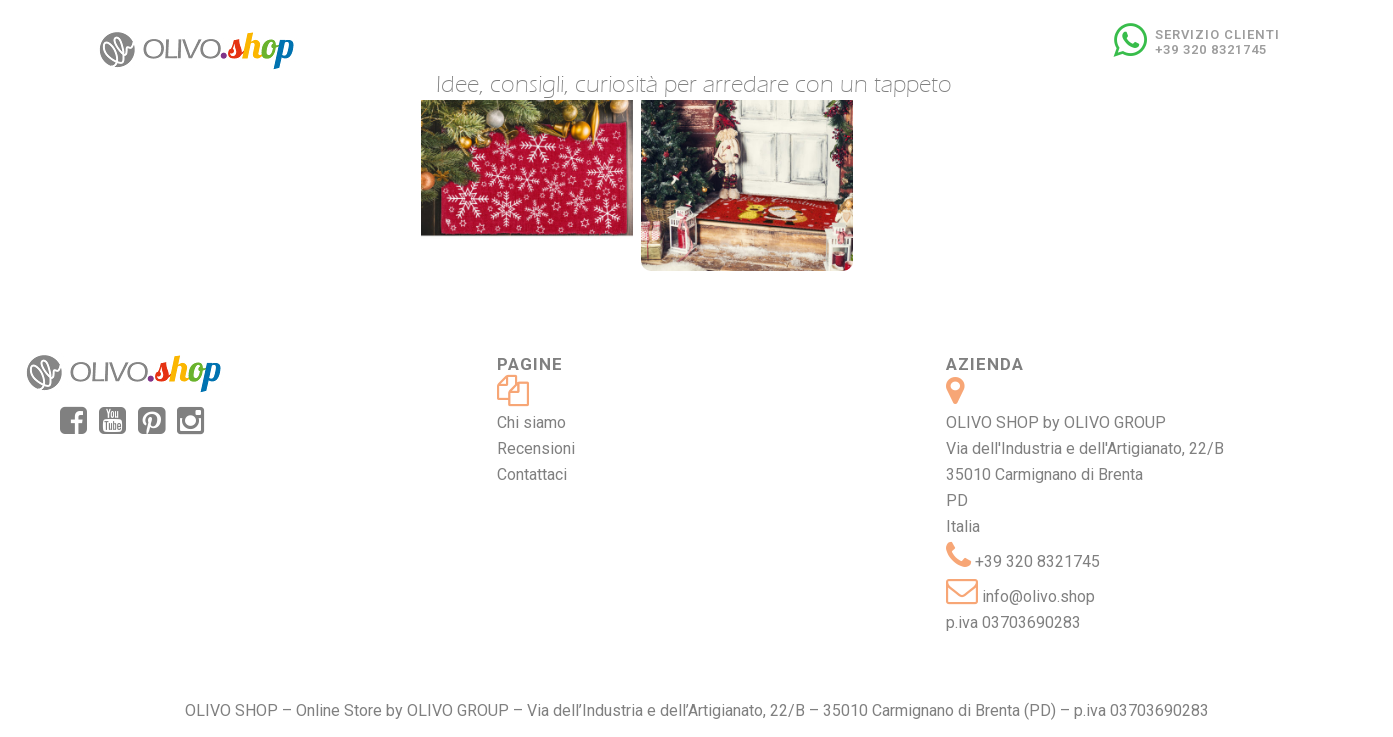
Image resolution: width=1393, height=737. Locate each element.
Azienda (985, 364)
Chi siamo (531, 422)
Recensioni (536, 448)
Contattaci (532, 474)
